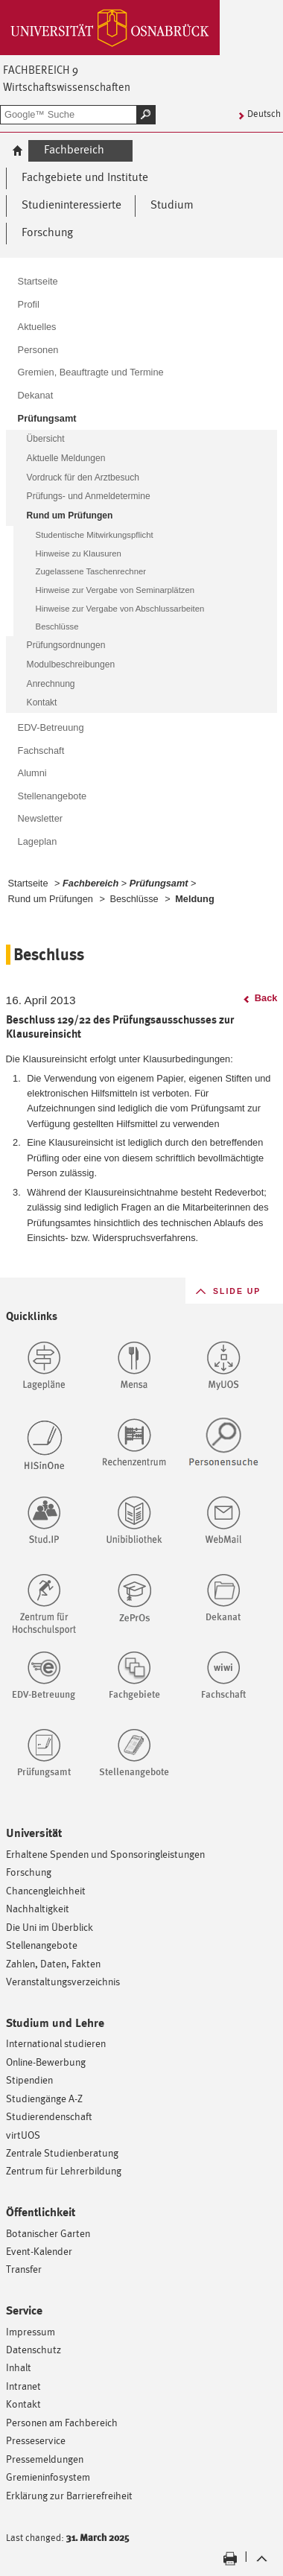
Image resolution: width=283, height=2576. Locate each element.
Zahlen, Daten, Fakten (53, 1963)
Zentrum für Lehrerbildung (63, 2170)
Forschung (28, 1871)
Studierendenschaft (49, 2116)
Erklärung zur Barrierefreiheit (69, 2495)
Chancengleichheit (46, 1890)
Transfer (24, 2268)
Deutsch (264, 113)
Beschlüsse (133, 898)
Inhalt (18, 2367)
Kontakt (23, 2403)
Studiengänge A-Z (44, 2098)
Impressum (30, 2331)
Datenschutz (33, 2349)
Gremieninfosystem (48, 2476)
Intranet (23, 2385)
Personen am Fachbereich (62, 2422)
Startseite (28, 883)
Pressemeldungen (44, 2458)
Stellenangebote (41, 1944)
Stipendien (29, 2079)
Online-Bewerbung (46, 2061)
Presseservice (36, 2440)
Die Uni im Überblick (49, 1926)
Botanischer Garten (48, 2233)
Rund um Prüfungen (50, 898)
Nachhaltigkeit (37, 1908)
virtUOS (23, 2134)
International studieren (56, 2043)
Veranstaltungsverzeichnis (63, 1981)
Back (266, 997)
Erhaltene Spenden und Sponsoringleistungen (105, 1853)
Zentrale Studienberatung (62, 2152)
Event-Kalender (39, 2251)
